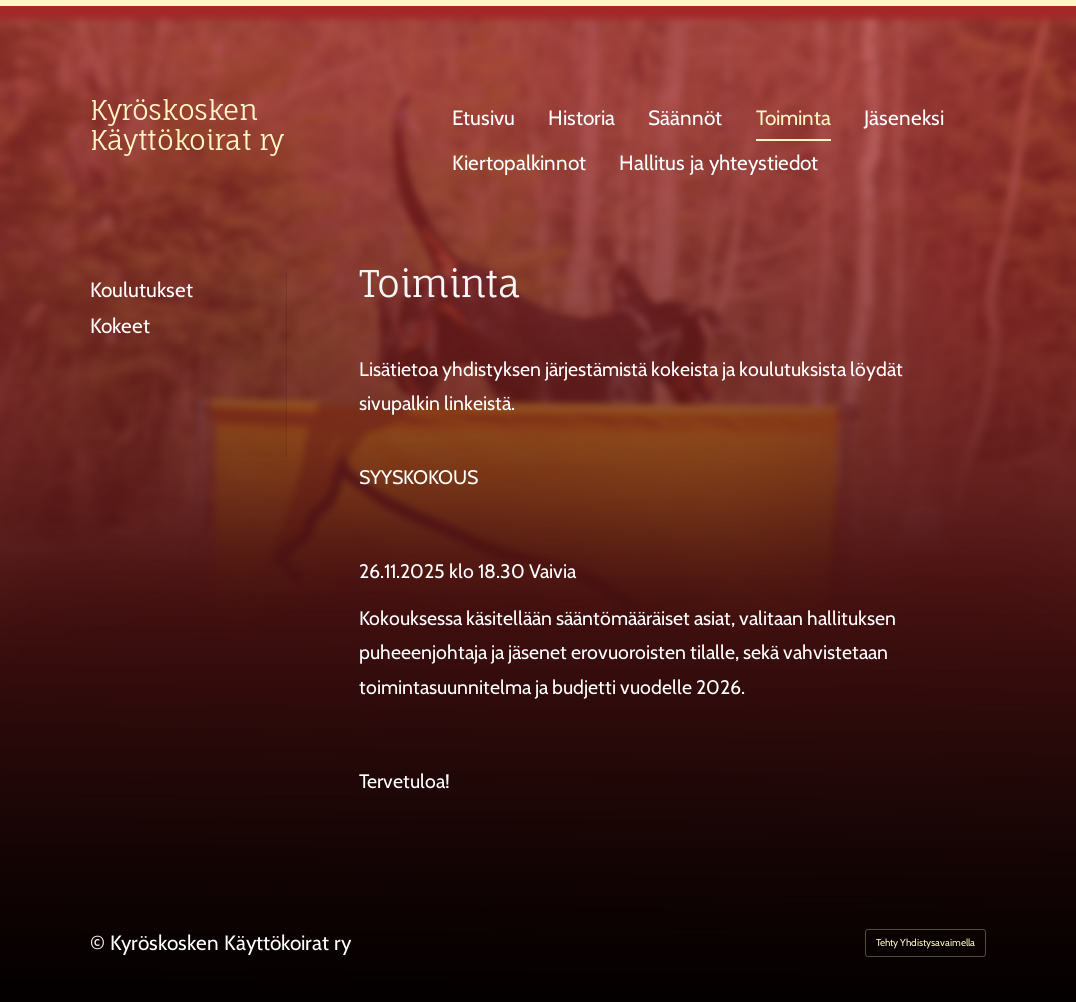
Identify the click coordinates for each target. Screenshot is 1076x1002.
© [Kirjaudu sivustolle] (100, 942)
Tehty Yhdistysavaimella (925, 942)
